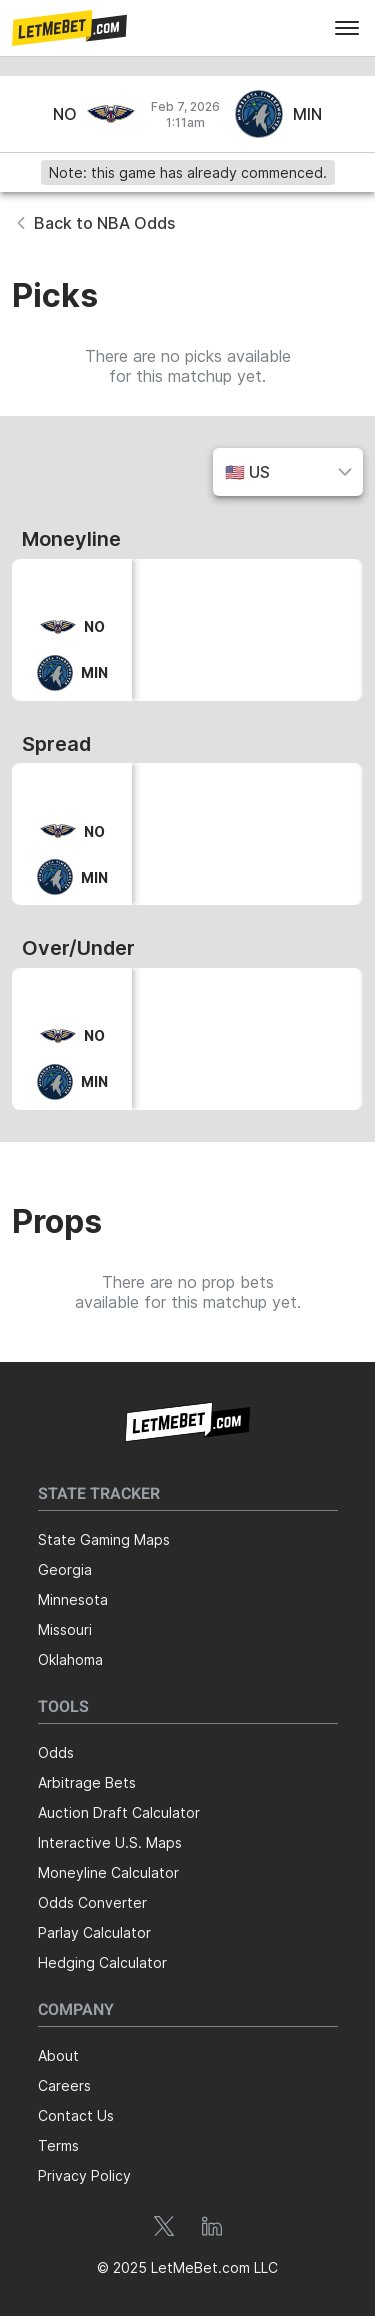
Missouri (65, 1629)
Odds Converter (92, 1902)
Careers (64, 2085)
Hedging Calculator (102, 1962)
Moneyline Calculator (108, 1872)
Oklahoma (70, 1659)
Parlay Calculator (94, 1932)
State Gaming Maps (104, 1539)
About (58, 2055)
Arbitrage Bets (87, 1782)
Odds (56, 1752)
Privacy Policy (84, 2175)
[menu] (347, 28)
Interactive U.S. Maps (110, 1842)
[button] (69, 28)
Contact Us (76, 2115)
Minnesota (73, 1599)
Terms (58, 2145)
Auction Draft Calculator (119, 1812)
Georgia (65, 1569)
